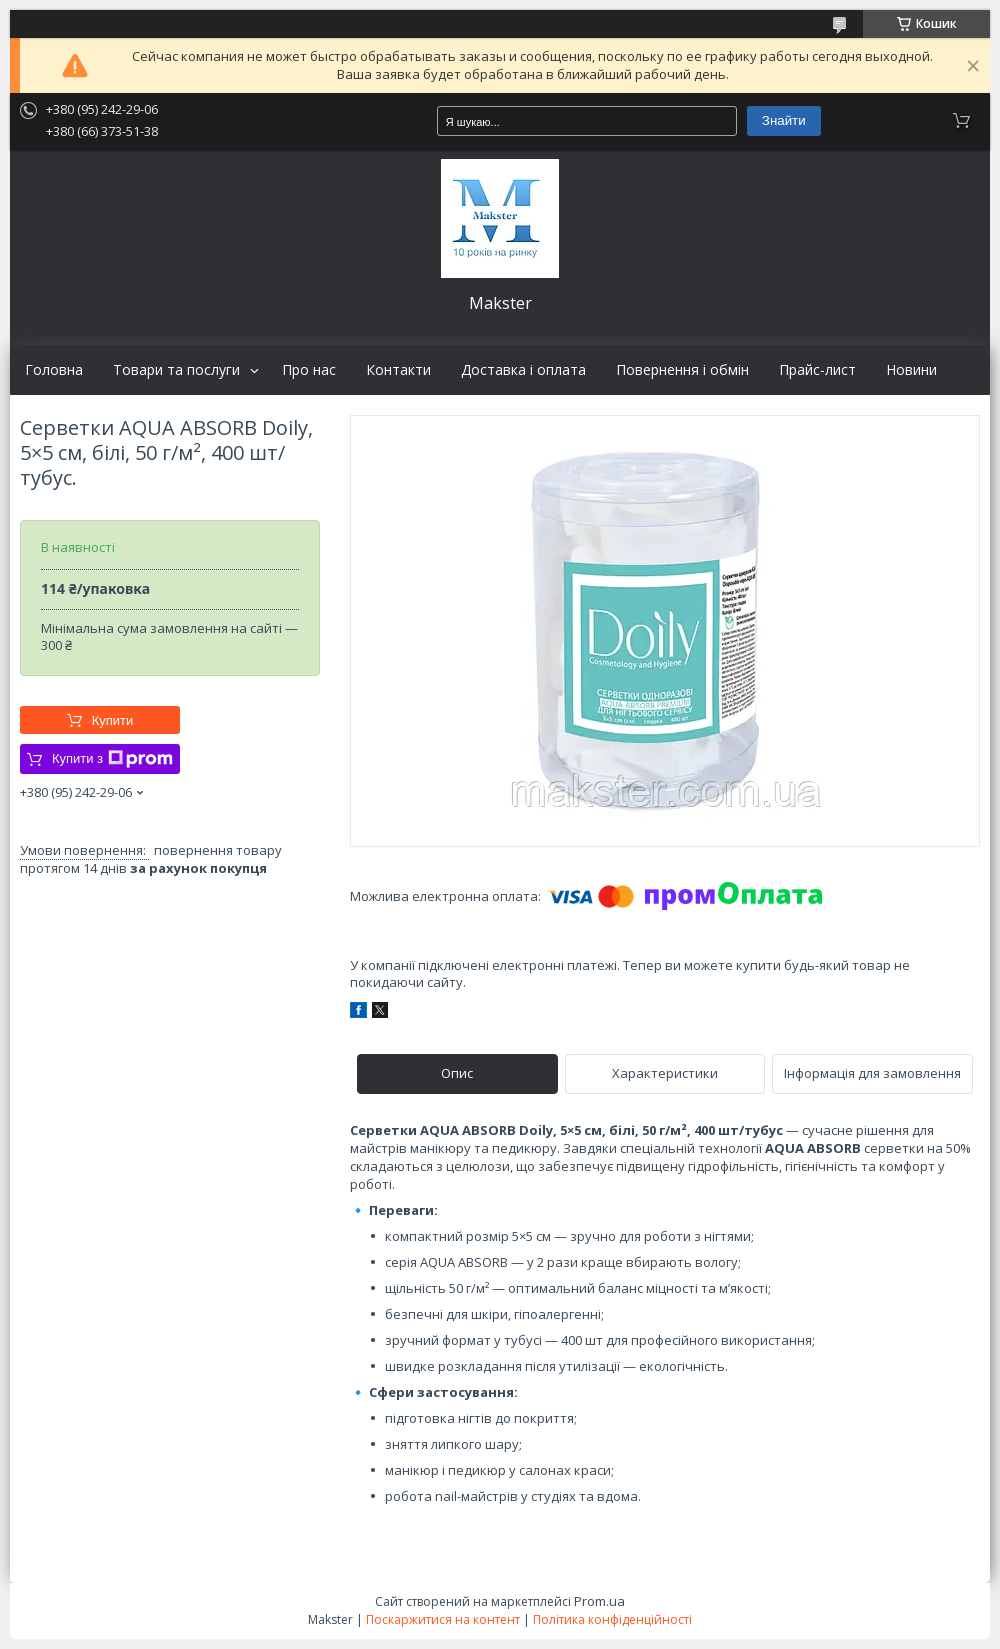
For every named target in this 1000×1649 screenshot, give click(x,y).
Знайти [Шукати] (784, 120)
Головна (54, 370)
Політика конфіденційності (612, 1619)
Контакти (398, 370)
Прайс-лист (817, 370)
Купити (113, 720)
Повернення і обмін (682, 370)
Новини (911, 370)
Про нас (309, 370)
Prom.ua (599, 1601)
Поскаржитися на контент (443, 1619)
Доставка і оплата (523, 370)
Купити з (112, 759)
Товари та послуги (176, 370)
